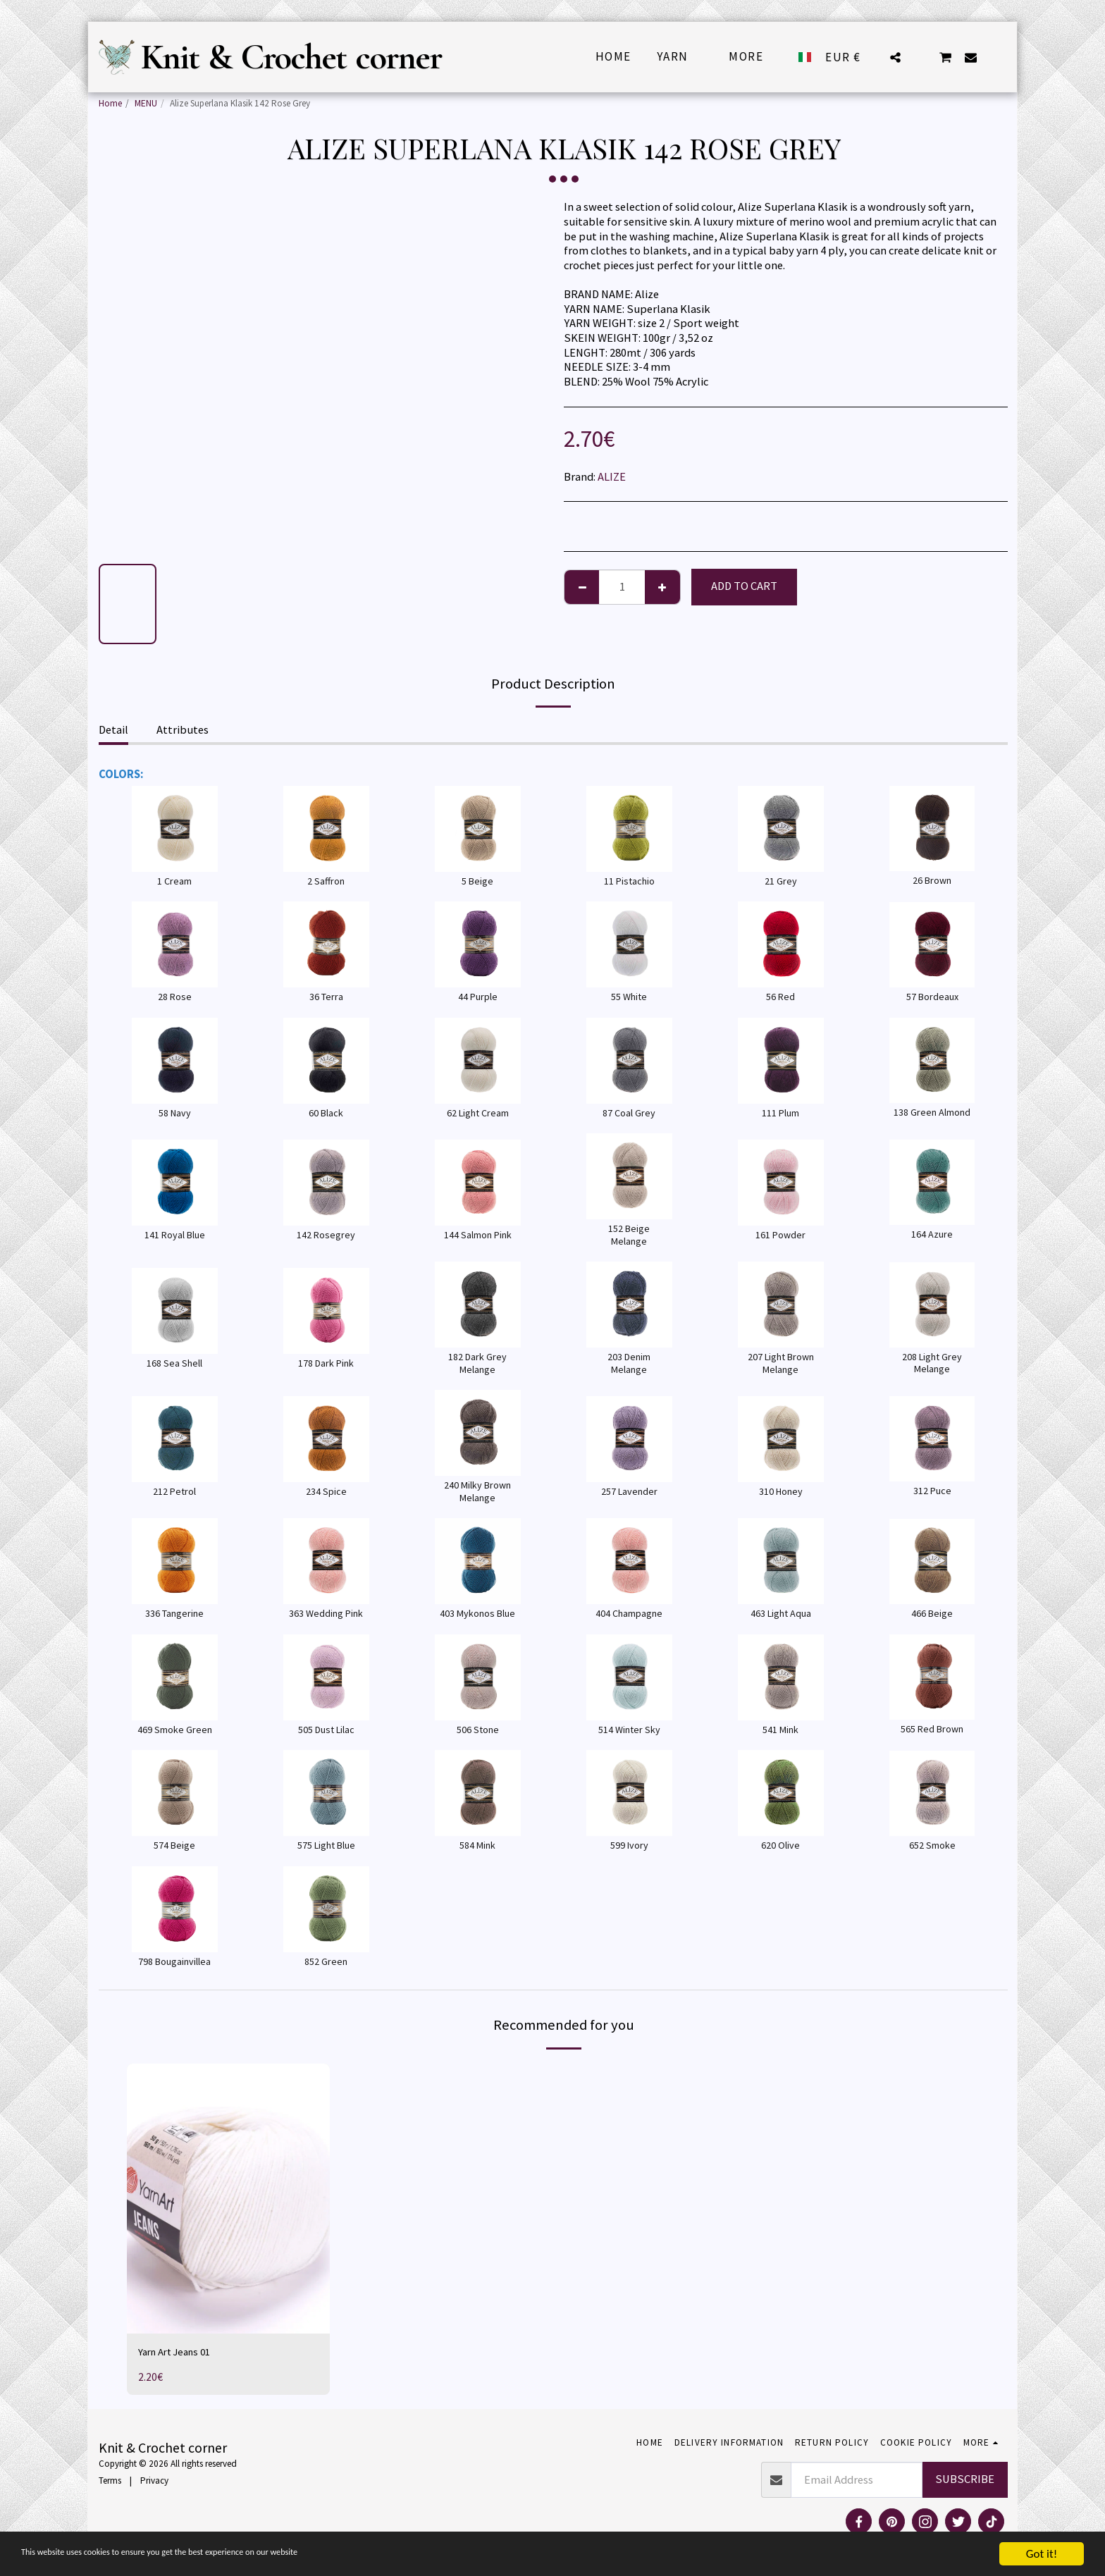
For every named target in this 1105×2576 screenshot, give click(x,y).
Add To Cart (744, 586)
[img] (228, 2199)
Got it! (1041, 2553)
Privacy (154, 2483)
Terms (110, 2483)
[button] (895, 57)
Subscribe (964, 2481)
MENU (146, 103)
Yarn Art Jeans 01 (179, 2353)
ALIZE (612, 476)
